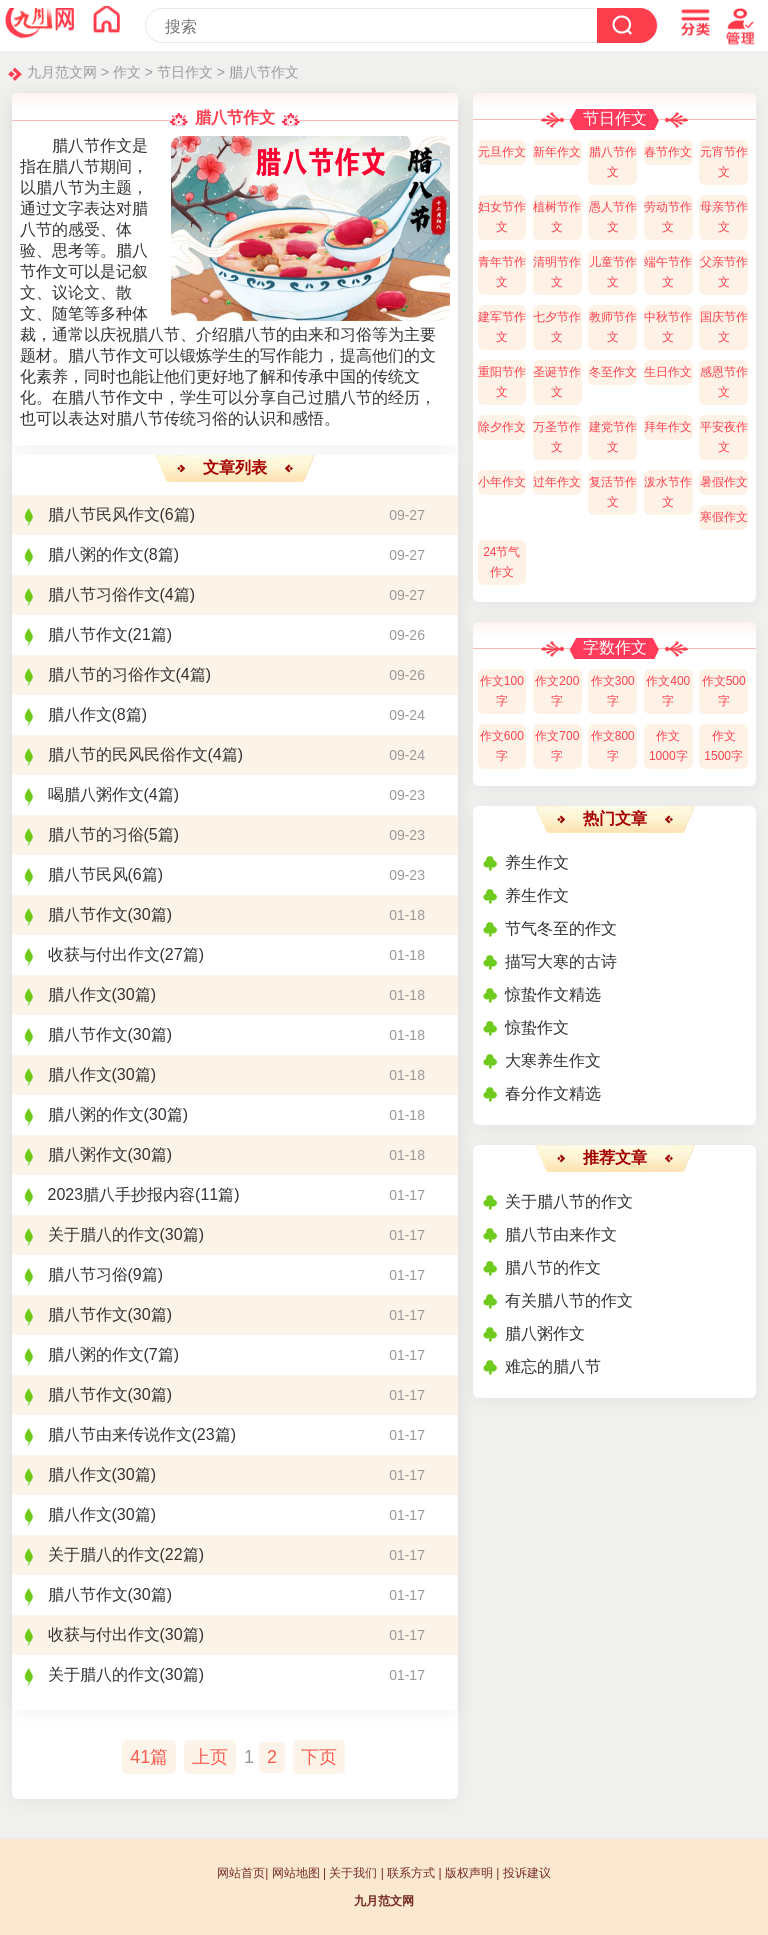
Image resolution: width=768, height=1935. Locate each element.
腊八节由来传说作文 (120, 1434)
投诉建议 (527, 1873)
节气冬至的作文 (561, 928)
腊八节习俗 (88, 1274)
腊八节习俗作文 (104, 594)
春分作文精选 (553, 1093)
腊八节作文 (264, 72)
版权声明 (469, 1873)
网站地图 (296, 1873)
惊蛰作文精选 (553, 994)
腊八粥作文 (88, 1154)
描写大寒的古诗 (561, 961)
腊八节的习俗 (96, 834)
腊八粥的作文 (96, 554)
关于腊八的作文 (104, 1234)
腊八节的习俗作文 (112, 674)
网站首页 (241, 1873)
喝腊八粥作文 (96, 794)
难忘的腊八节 (553, 1366)
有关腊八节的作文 (569, 1300)
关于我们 (353, 1873)
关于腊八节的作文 (569, 1201)
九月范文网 (62, 72)
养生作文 (537, 862)
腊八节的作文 (553, 1267)
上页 (210, 1757)
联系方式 (411, 1873)
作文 (127, 72)
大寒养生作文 (553, 1060)
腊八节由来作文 (561, 1234)
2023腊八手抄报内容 (122, 1194)
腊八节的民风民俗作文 (128, 754)
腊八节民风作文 (104, 514)
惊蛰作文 (537, 1027)
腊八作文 (80, 714)
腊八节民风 (88, 874)
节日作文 (185, 72)
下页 (319, 1757)
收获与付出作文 (104, 954)
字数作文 (615, 647)
